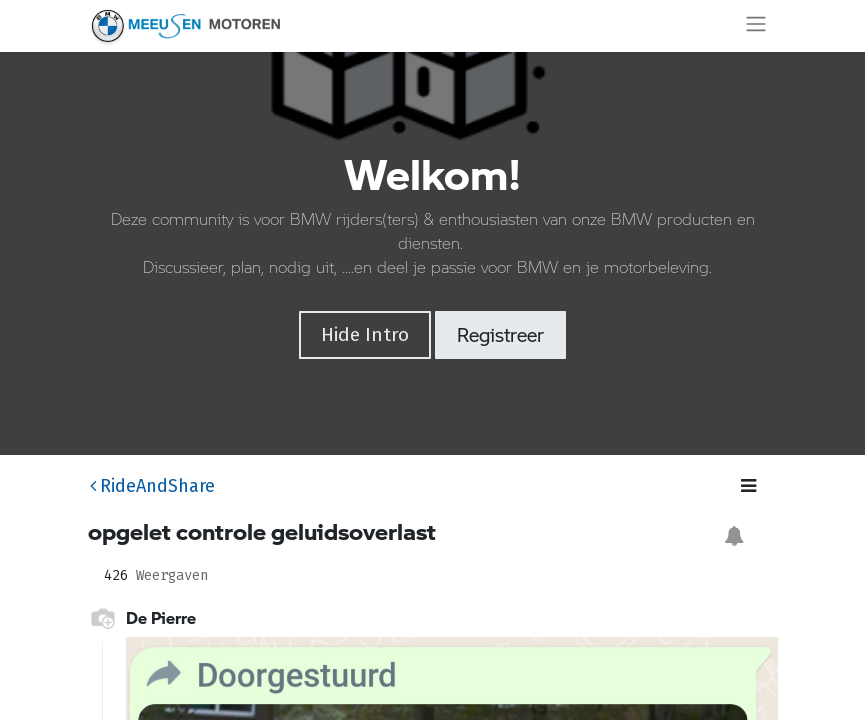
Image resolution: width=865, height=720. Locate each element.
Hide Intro (365, 334)
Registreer (500, 334)
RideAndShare (152, 486)
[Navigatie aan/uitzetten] (756, 26)
